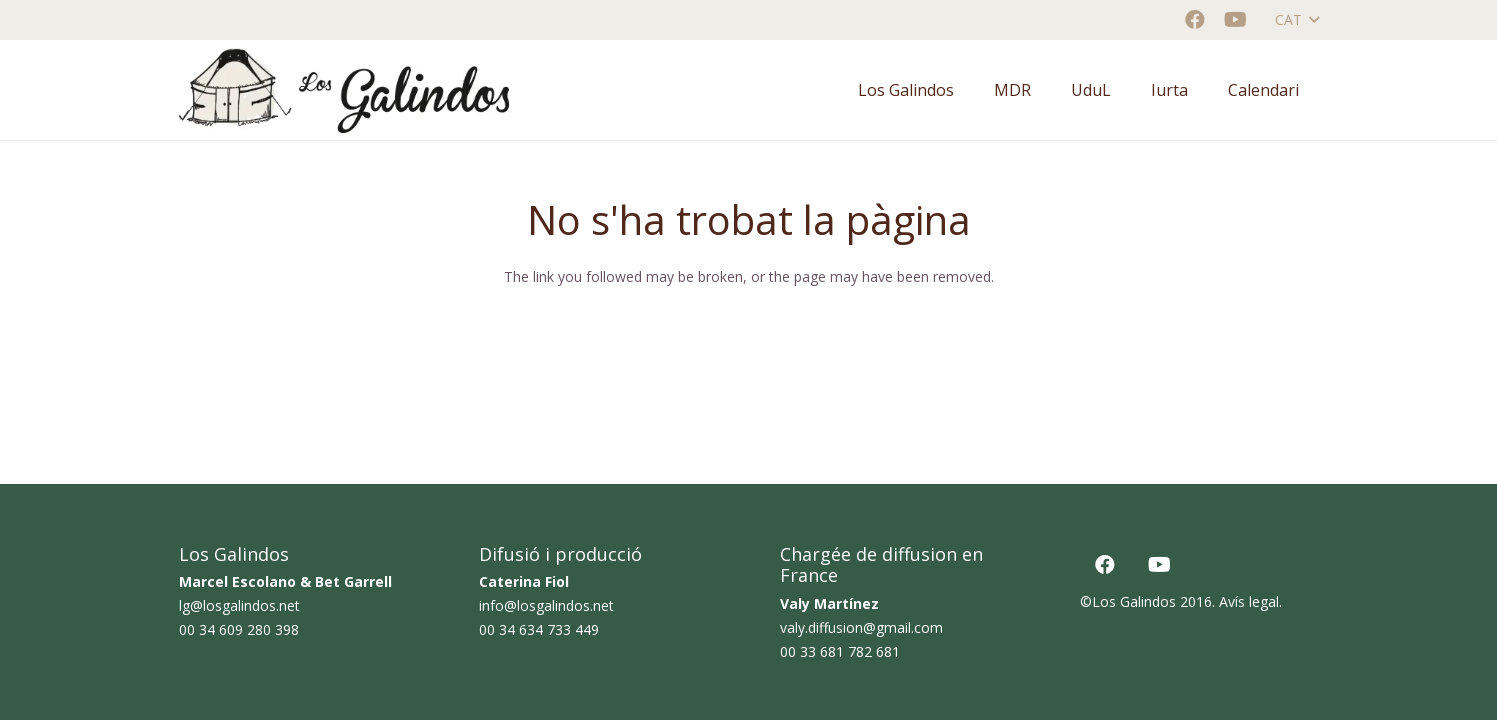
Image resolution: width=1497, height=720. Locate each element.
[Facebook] (1195, 20)
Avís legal (1249, 601)
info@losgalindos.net (546, 605)
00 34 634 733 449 (539, 629)
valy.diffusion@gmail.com (861, 627)
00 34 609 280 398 (239, 629)
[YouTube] (1235, 20)
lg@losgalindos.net (239, 605)
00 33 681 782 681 (840, 651)
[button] (1297, 20)
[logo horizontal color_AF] (344, 90)
